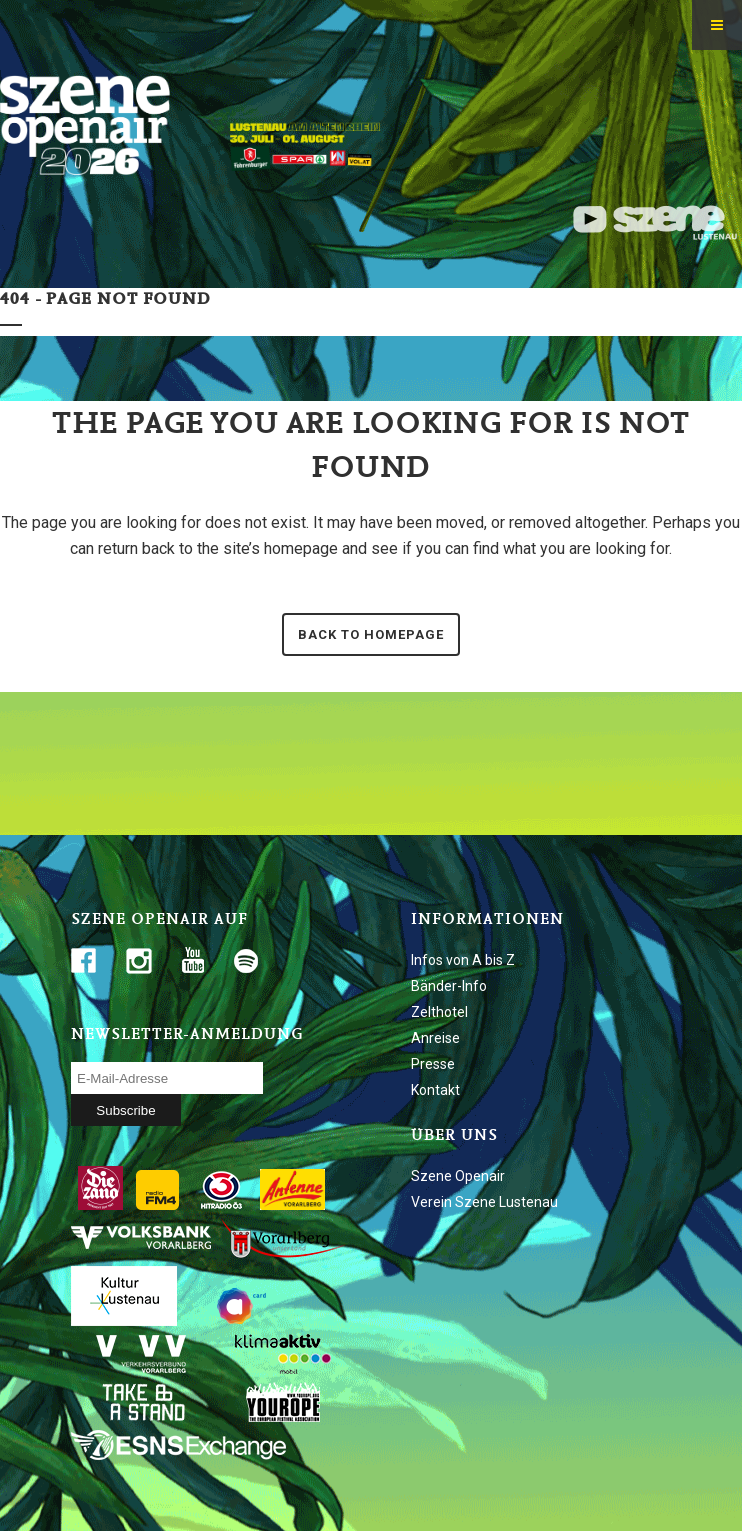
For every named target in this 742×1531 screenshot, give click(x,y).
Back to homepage (371, 634)
